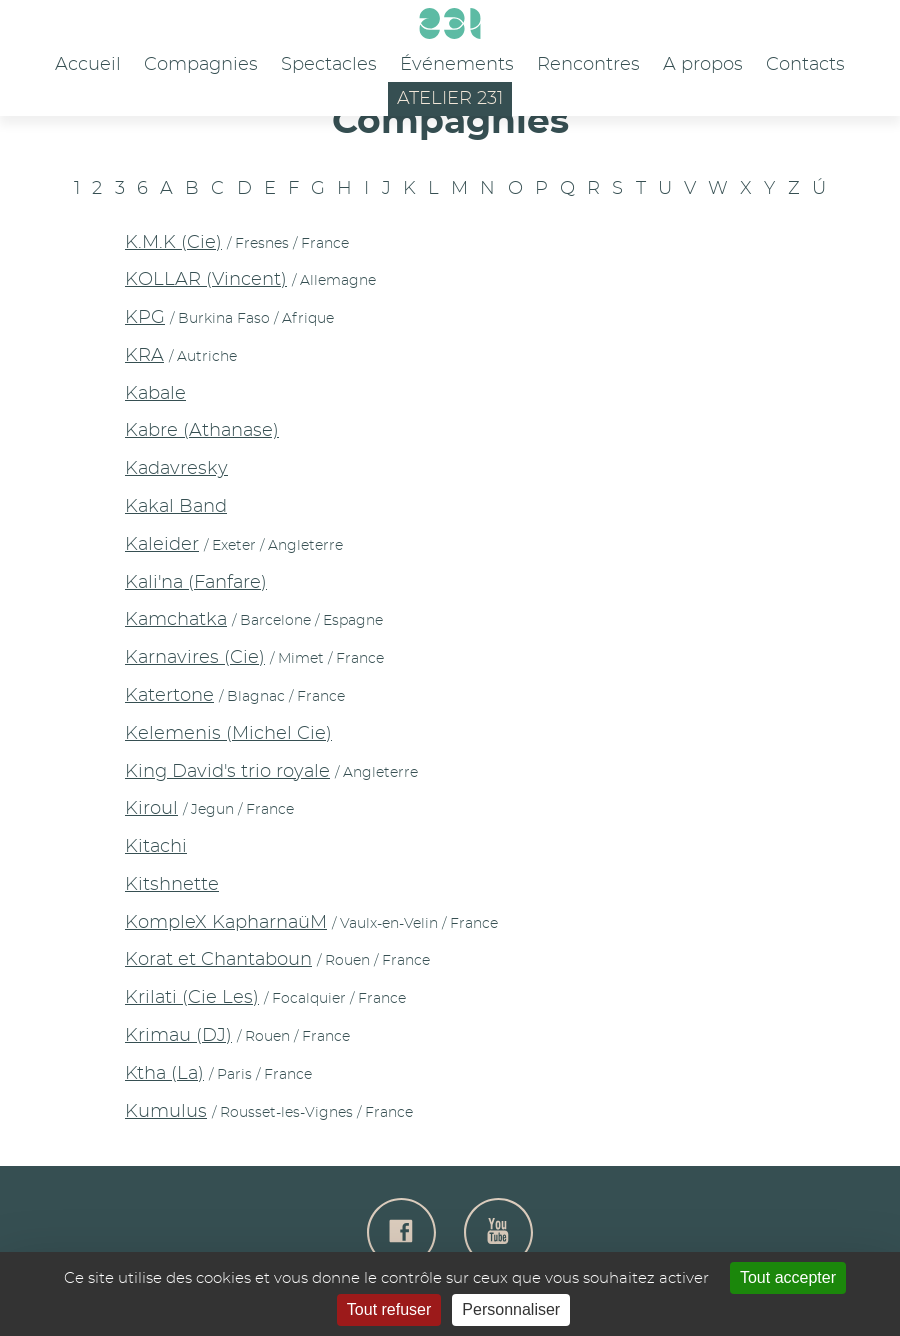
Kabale (155, 394)
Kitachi (156, 847)
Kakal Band (176, 507)
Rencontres (588, 65)
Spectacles (329, 65)
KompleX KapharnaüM (226, 923)
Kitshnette (172, 885)
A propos (703, 65)
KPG (145, 318)
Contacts (805, 65)
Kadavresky (176, 469)
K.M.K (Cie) (173, 243)
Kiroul (151, 809)
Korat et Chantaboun (218, 960)
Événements (457, 65)
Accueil (88, 65)
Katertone (169, 696)
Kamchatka (176, 620)
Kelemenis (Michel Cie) (228, 734)
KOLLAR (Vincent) (206, 280)
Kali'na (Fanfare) (196, 583)
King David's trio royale (227, 772)
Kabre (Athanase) (202, 431)
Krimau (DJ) (178, 1036)
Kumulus (166, 1112)
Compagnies (201, 65)
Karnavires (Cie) (195, 658)
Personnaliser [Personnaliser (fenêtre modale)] (511, 1309)
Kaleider (162, 545)
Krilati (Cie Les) (192, 998)
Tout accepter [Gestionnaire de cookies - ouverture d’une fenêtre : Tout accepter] (788, 1277)
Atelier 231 (450, 99)
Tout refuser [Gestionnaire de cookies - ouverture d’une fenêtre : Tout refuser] (389, 1309)
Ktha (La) (164, 1074)
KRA (144, 356)
